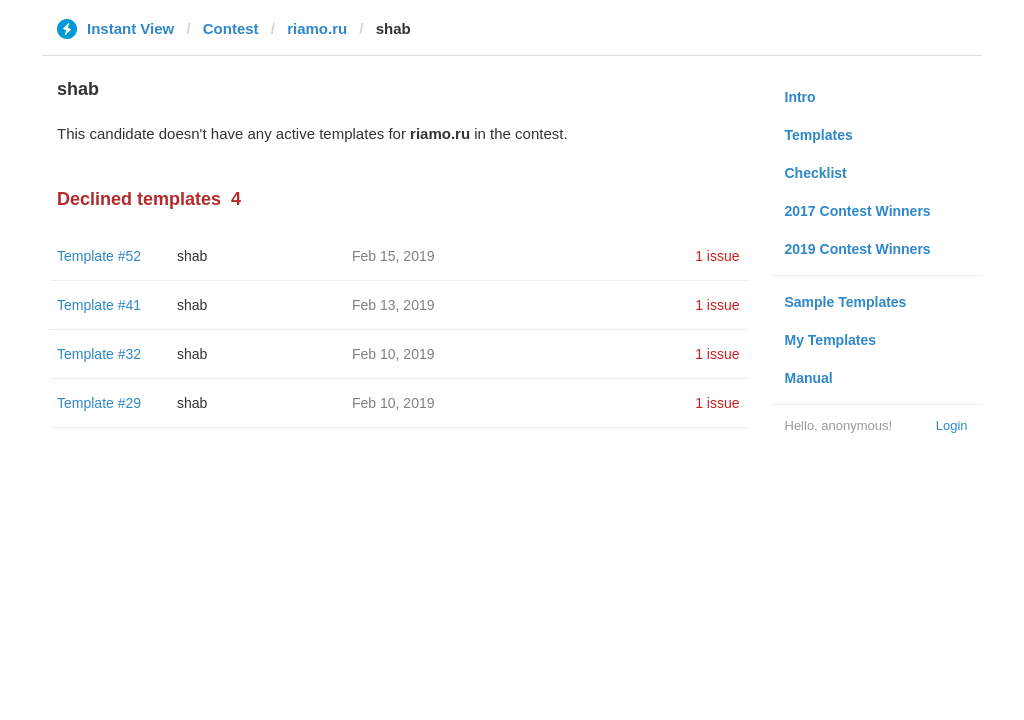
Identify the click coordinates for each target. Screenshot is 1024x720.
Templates (819, 135)
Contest (231, 28)
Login (952, 425)
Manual (809, 378)
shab (192, 256)
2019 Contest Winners (858, 249)
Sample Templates (846, 302)
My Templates (831, 340)
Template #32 (99, 354)
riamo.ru (317, 28)
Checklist (816, 173)
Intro (800, 97)
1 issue (717, 256)
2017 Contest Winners (858, 211)
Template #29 (99, 403)
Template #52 (99, 256)
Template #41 (99, 305)
